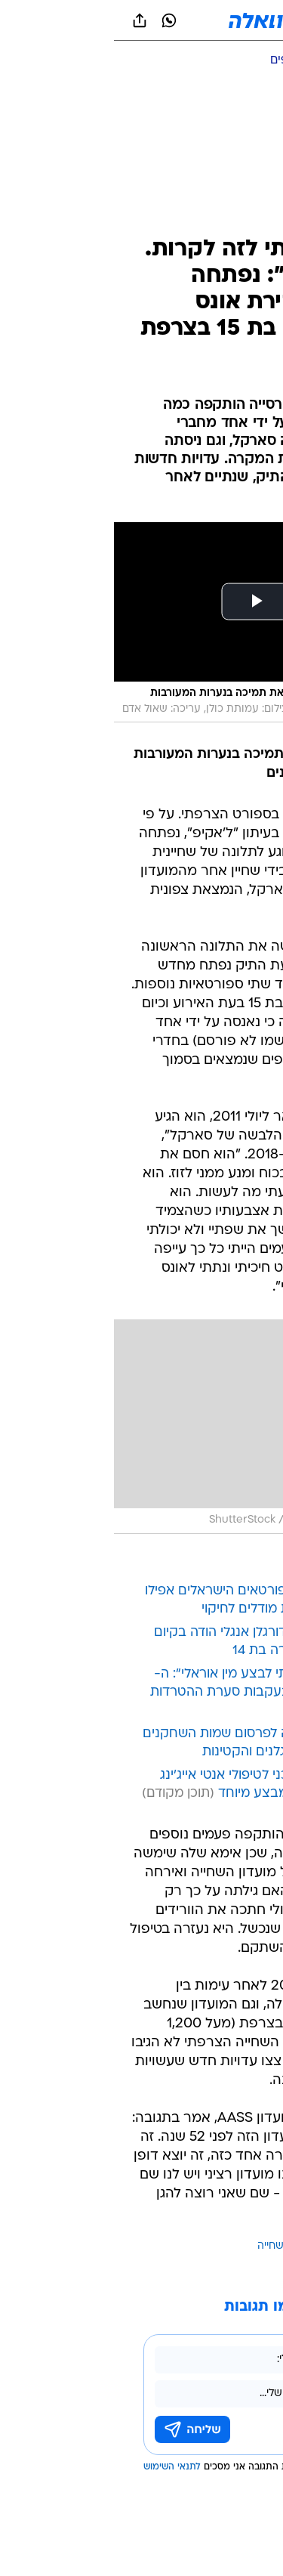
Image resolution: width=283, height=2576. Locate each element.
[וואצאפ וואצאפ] (55, 20)
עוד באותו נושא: (232, 2246)
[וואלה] (142, 20)
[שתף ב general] (25, 20)
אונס (184, 2246)
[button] (218, 20)
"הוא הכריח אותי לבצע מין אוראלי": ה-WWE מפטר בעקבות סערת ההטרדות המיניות (144, 1692)
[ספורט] (251, 61)
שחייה (156, 2246)
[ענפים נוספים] (189, 61)
